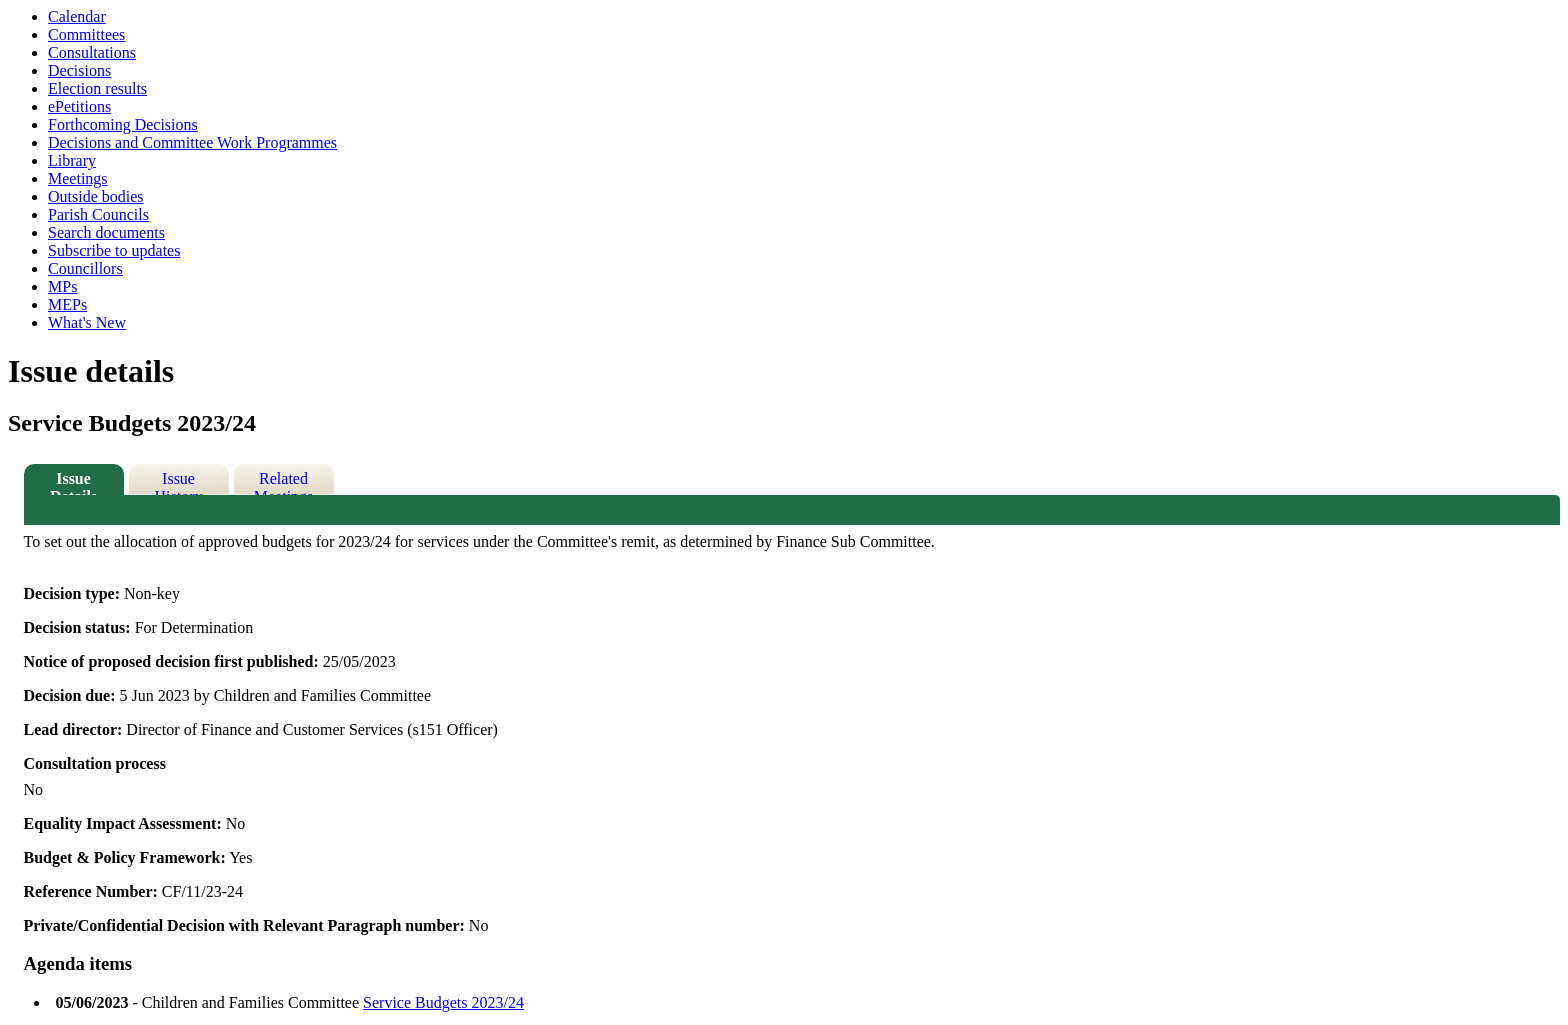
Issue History (179, 482)
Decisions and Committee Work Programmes (192, 142)
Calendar (77, 16)
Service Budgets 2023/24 (443, 1002)
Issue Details (73, 482)
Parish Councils (98, 214)
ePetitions (79, 106)
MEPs (67, 304)
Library (72, 160)
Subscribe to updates (114, 250)
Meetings (78, 178)
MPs (62, 286)
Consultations (92, 52)
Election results (97, 88)
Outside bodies (96, 196)
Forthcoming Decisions (123, 124)
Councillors (85, 268)
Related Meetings (284, 482)
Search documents (106, 232)
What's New (87, 322)
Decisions (79, 70)
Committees (86, 34)
